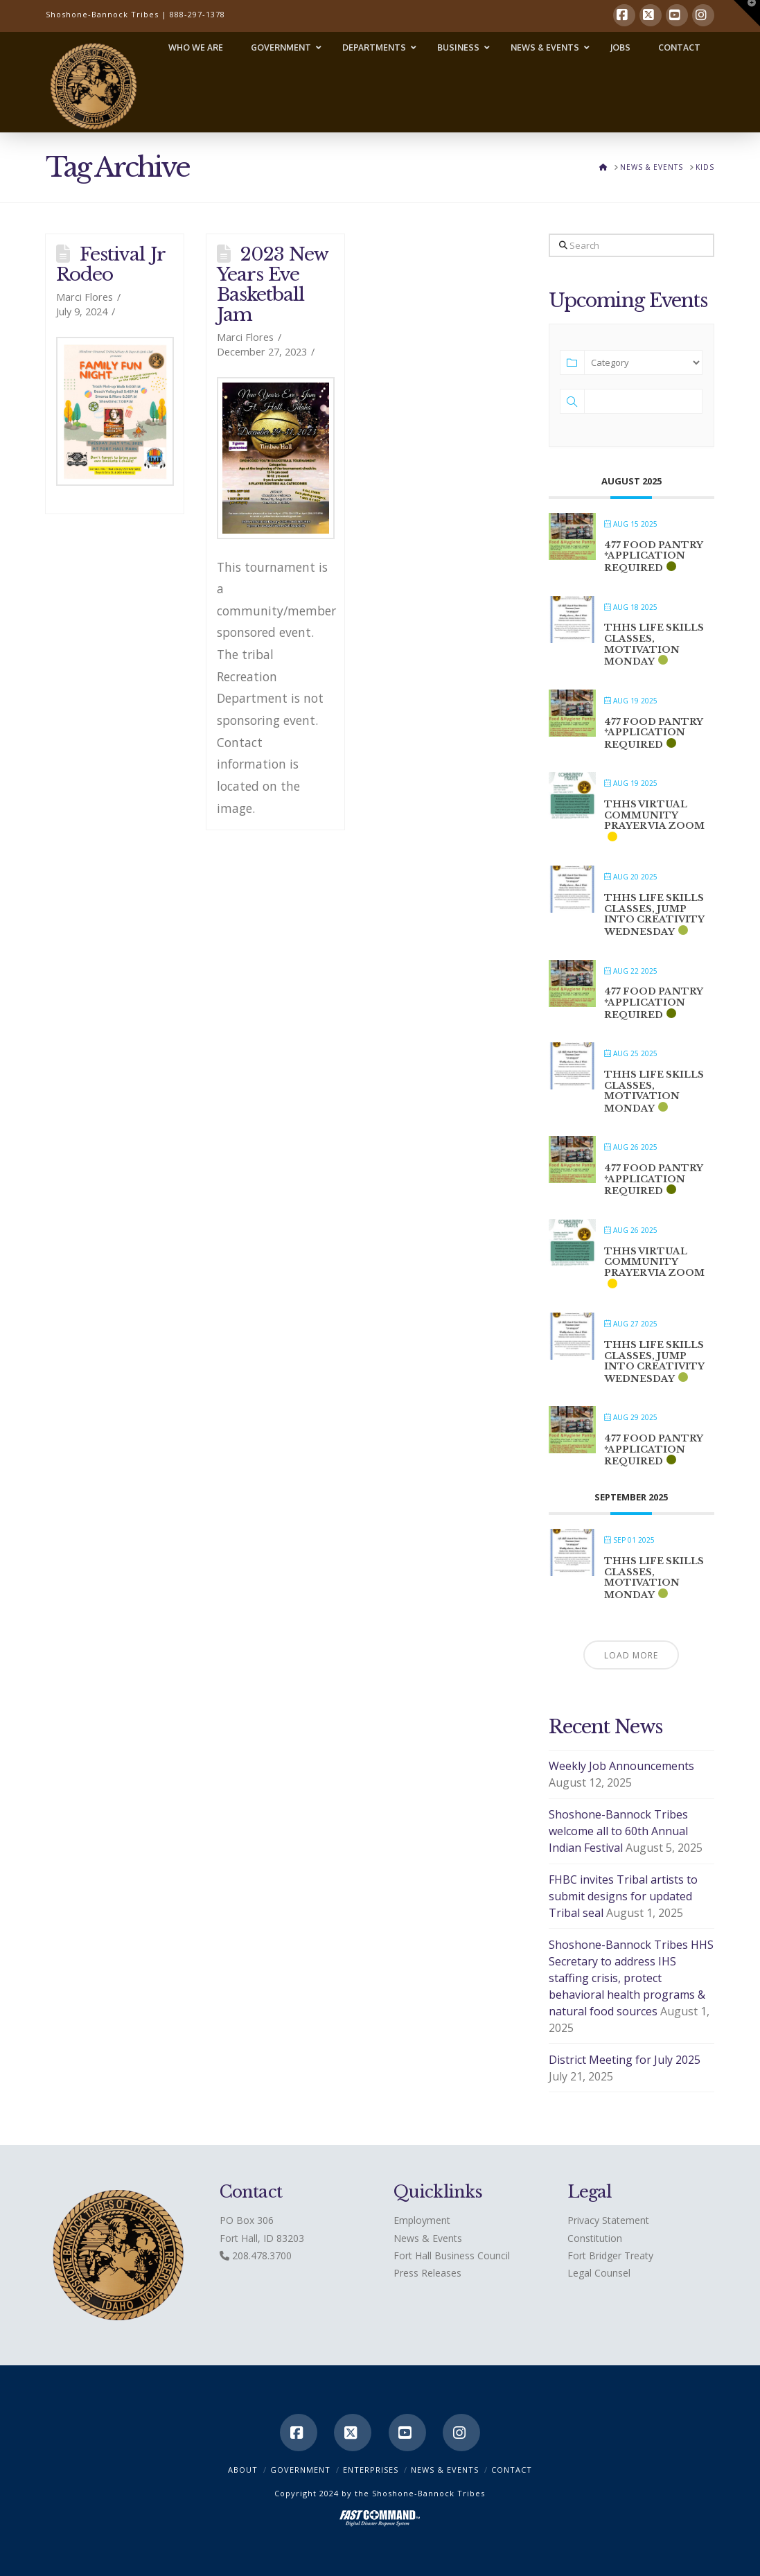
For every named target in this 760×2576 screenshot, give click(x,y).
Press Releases (427, 2272)
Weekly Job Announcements (621, 1765)
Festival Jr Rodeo (110, 264)
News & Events (428, 2238)
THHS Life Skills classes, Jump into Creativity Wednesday (654, 915)
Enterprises (370, 2469)
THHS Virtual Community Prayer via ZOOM (654, 815)
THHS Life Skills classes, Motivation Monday (654, 644)
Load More (631, 1655)
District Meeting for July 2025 (624, 2059)
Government (300, 2469)
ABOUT (243, 2469)
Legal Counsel (598, 2272)
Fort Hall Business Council (452, 2255)
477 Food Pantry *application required (653, 556)
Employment (422, 2220)
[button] (747, 13)
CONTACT (511, 2469)
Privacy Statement (608, 2220)
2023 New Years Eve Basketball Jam (272, 284)
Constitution (594, 2238)
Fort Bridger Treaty (610, 2255)
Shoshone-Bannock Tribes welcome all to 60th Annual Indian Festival (618, 1831)
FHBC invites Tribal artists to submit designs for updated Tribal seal (623, 1896)
